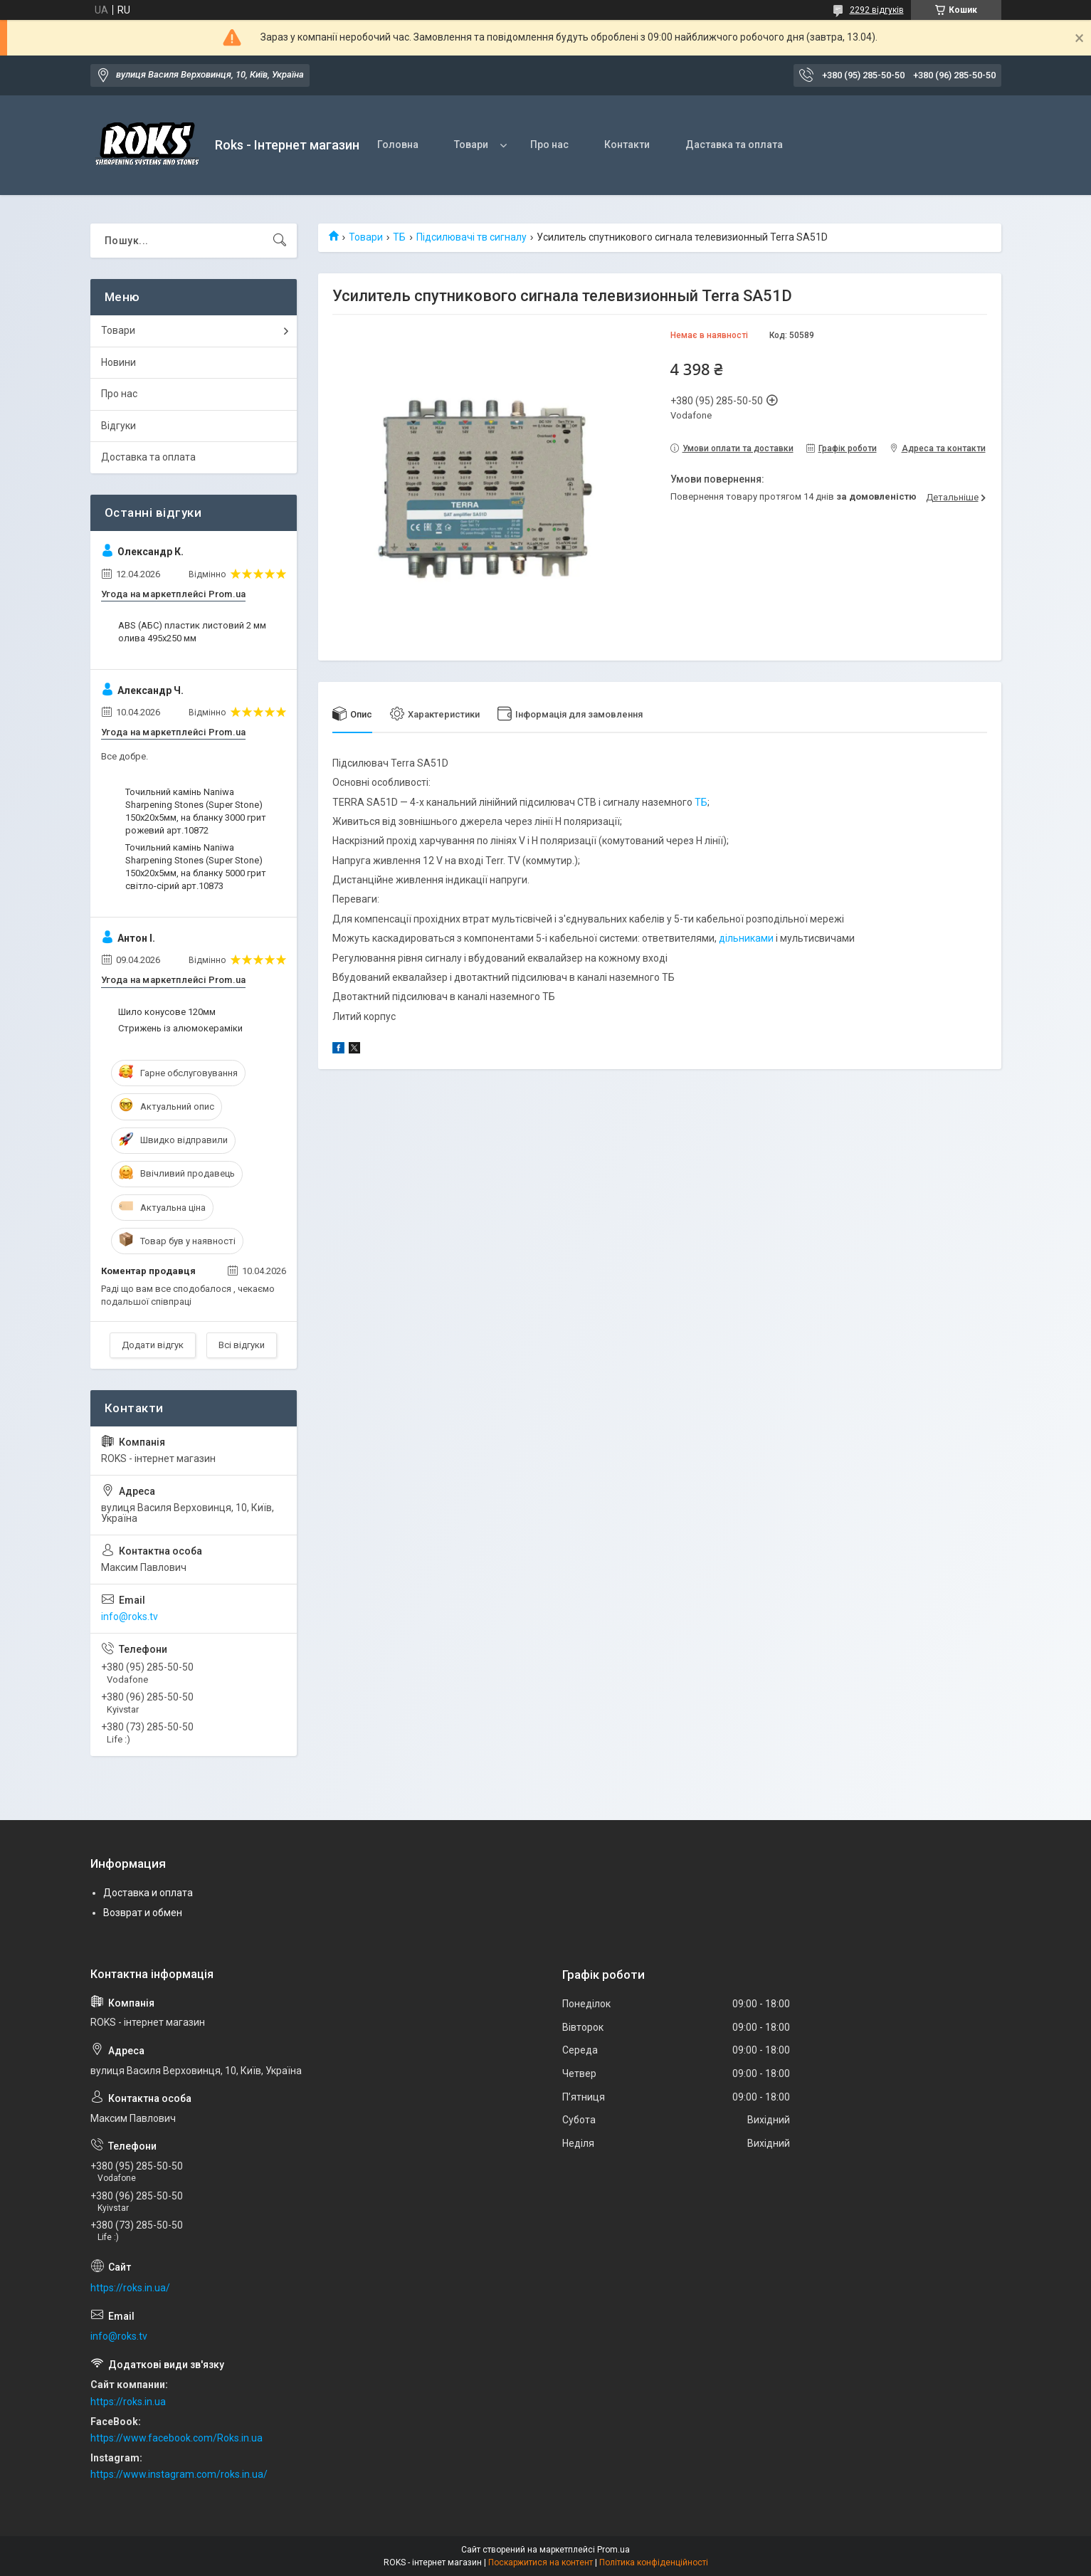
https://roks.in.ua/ (130, 2287)
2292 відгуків (877, 10)
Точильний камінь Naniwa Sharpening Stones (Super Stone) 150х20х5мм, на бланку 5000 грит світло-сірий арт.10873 (195, 867)
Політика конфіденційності (653, 2562)
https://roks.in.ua (128, 2401)
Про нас (549, 144)
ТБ (399, 237)
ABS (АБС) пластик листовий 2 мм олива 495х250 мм (192, 631)
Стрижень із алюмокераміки (180, 1028)
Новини (118, 362)
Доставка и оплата (148, 1892)
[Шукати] (280, 241)
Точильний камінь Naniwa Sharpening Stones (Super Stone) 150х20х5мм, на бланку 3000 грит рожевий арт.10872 (195, 811)
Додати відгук (153, 1345)
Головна (397, 144)
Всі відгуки (241, 1345)
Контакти (627, 144)
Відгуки (118, 425)
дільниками (746, 938)
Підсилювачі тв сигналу (471, 237)
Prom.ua (613, 2550)
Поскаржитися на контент (540, 2562)
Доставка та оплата (148, 457)
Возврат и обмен (142, 1912)
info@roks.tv (129, 1616)
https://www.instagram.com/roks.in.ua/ (179, 2474)
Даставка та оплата (734, 144)
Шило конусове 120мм (167, 1011)
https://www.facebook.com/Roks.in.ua (176, 2438)
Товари (471, 144)
